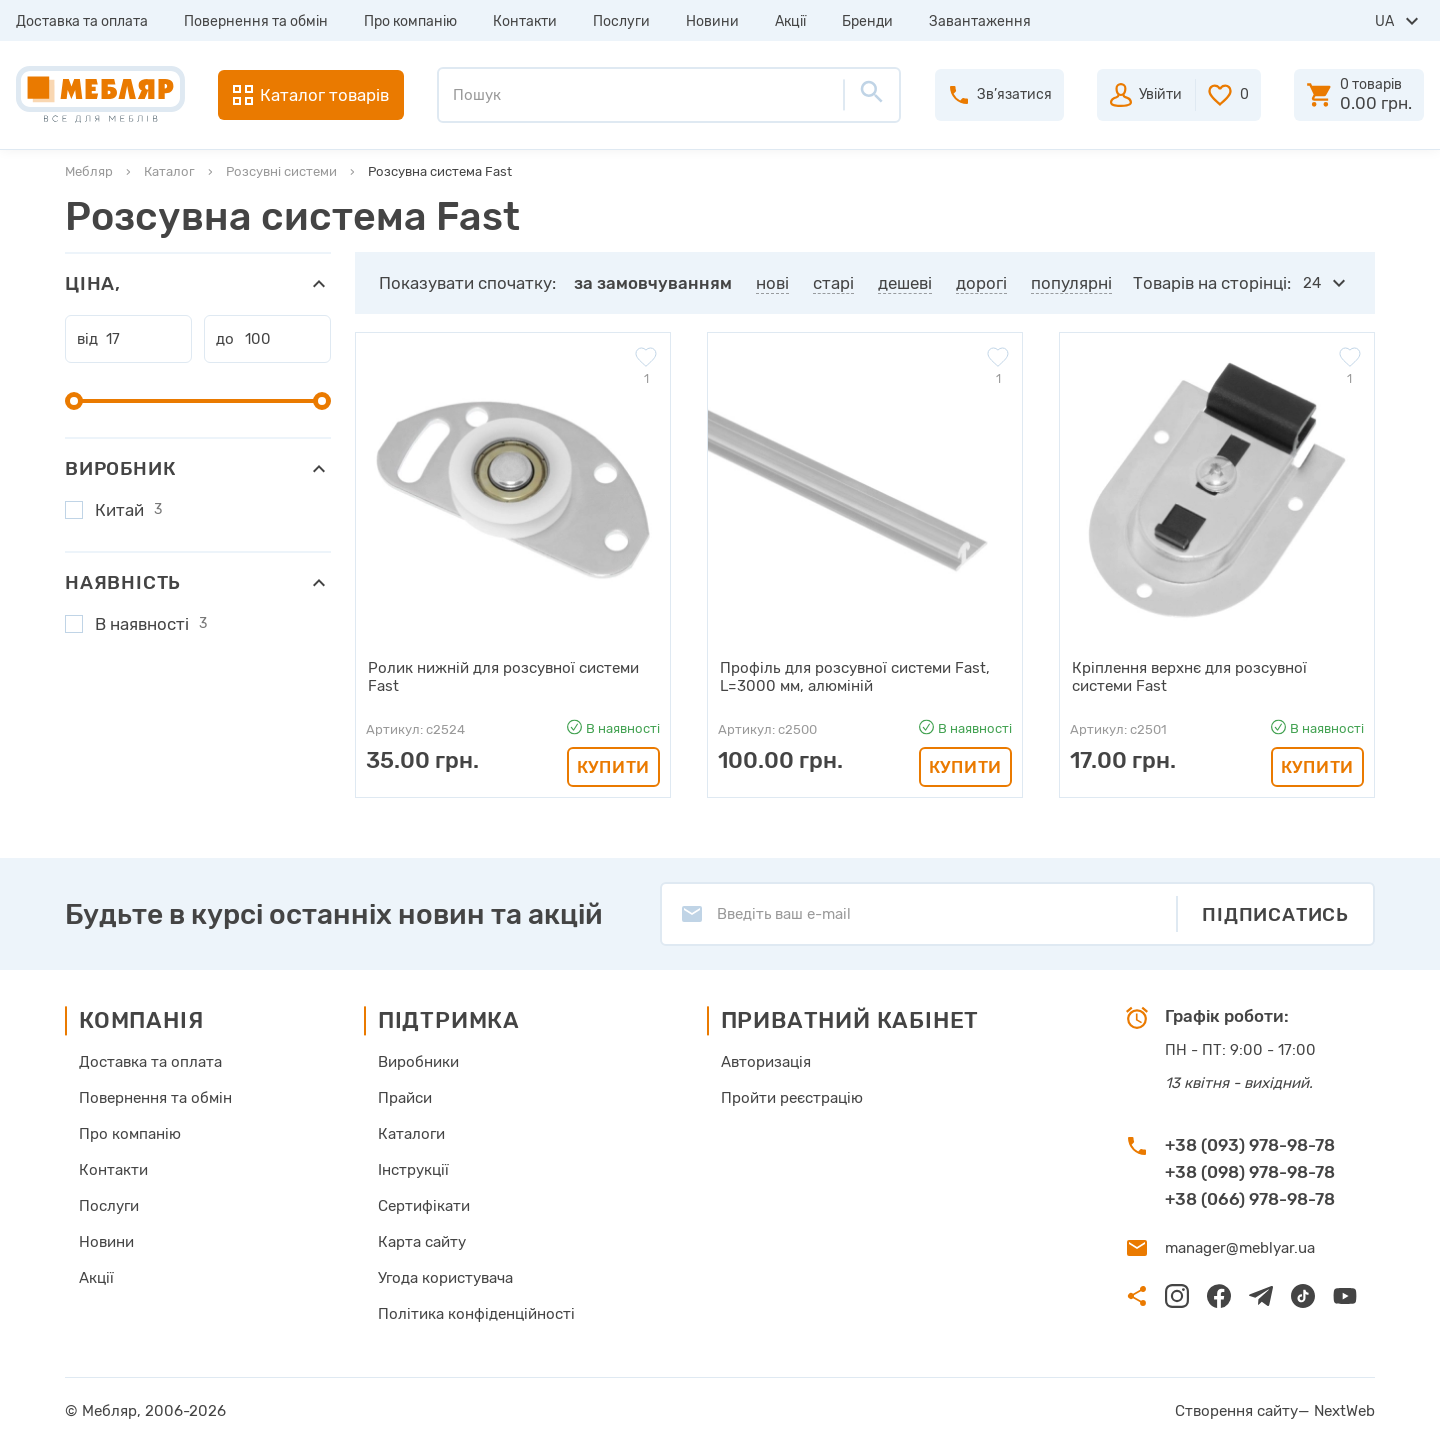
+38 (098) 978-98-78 (1250, 1171)
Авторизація (766, 1062)
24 (1312, 283)
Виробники (418, 1062)
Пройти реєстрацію (792, 1098)
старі (833, 283)
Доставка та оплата (82, 21)
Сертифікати (424, 1206)
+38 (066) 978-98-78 (1250, 1198)
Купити (613, 767)
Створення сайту (1237, 1411)
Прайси (405, 1098)
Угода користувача (445, 1278)
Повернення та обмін (256, 21)
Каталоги (411, 1134)
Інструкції (413, 1170)
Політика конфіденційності (476, 1314)
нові (772, 283)
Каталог (169, 171)
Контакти (525, 21)
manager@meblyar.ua (1239, 1248)
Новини (712, 21)
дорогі (981, 283)
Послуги (621, 21)
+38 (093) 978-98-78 (1250, 1144)
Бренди (867, 21)
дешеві (905, 283)
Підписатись (1275, 913)
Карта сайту (422, 1242)
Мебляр (89, 171)
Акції (790, 21)
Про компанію (410, 21)
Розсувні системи (281, 171)
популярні (1071, 283)
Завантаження (980, 21)
